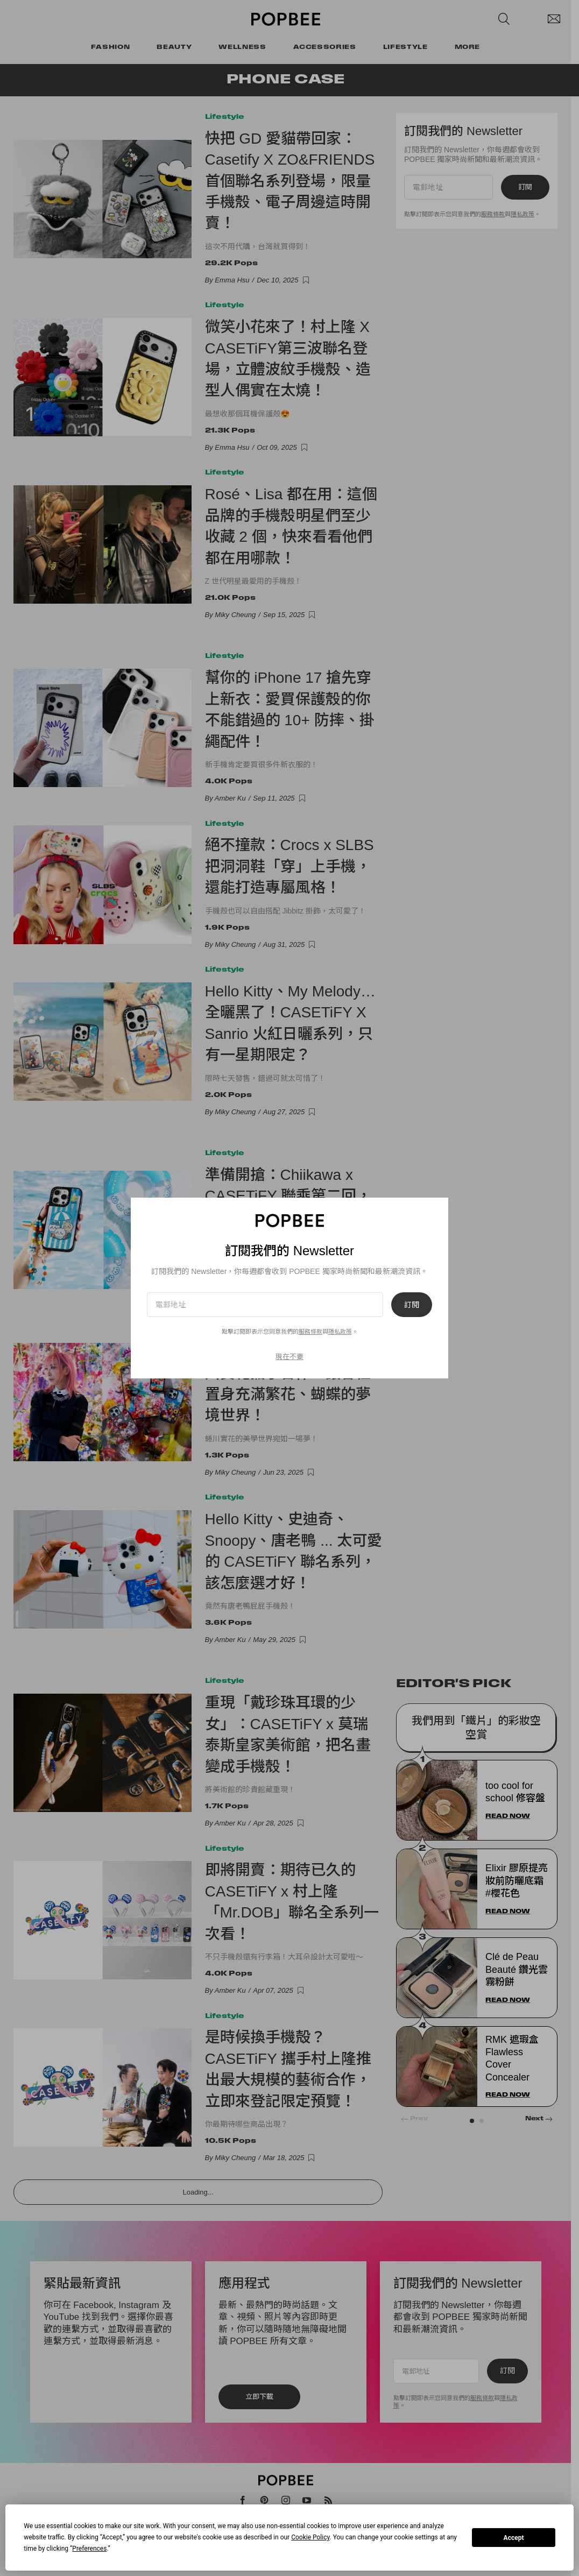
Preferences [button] (89, 2548)
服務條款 (310, 1331)
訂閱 (411, 1304)
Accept (514, 2538)
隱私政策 (340, 1331)
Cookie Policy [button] (310, 2537)
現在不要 (289, 1357)
